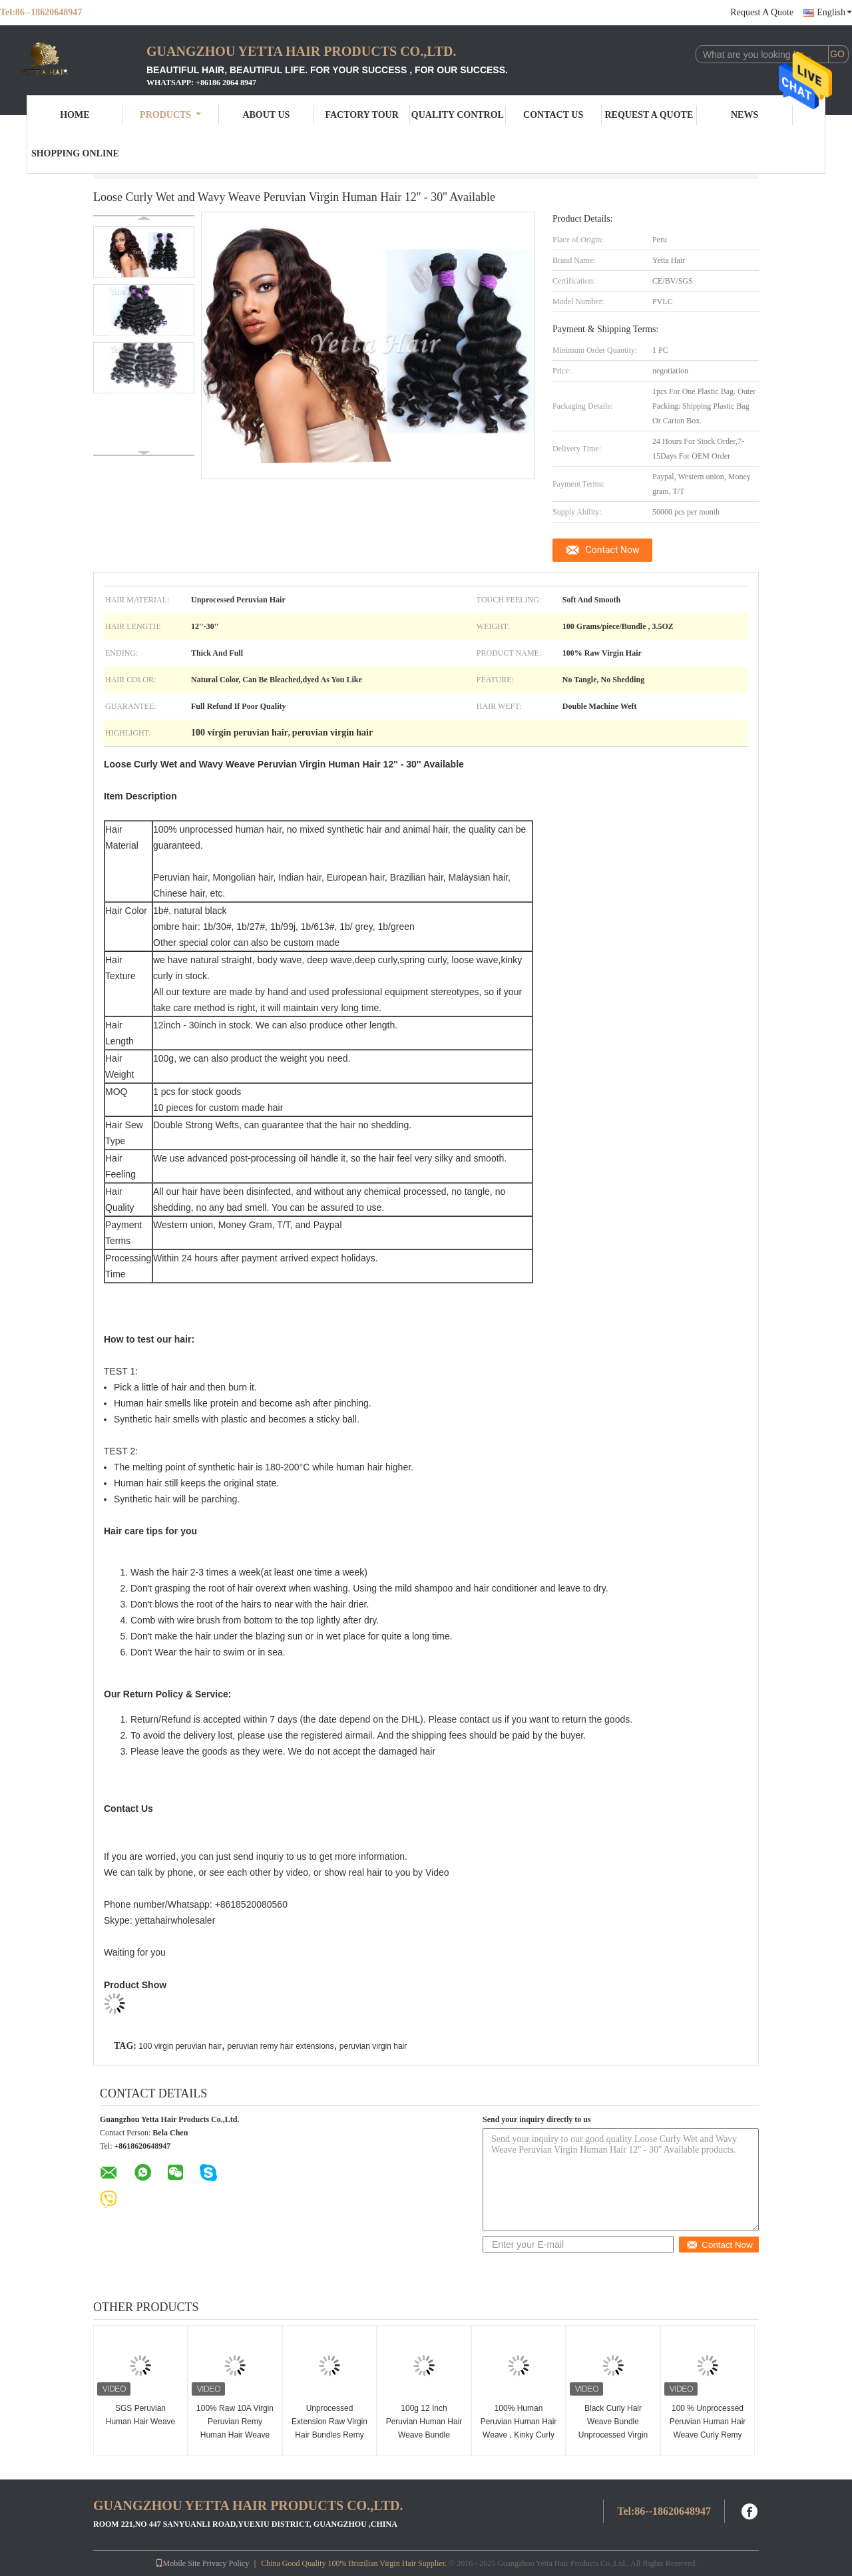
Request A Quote (761, 12)
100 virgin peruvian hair (180, 2046)
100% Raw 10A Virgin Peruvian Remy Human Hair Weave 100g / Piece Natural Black (235, 2435)
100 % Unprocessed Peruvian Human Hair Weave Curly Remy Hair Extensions (708, 2428)
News (744, 115)
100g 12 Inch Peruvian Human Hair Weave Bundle (424, 2422)
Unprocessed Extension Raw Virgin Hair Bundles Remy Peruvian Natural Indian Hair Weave (329, 2435)
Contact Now (613, 549)
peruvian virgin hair (373, 2046)
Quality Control (457, 115)
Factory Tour (361, 115)
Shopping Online (75, 153)
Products (170, 115)
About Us (266, 115)
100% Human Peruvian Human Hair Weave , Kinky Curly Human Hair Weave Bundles (519, 2435)
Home (74, 115)
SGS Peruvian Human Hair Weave (140, 2415)
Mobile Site (177, 2563)
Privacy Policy (225, 2563)
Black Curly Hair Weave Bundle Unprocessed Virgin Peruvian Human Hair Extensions (613, 2435)
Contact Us (553, 115)
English (834, 12)
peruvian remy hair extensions (280, 2046)
